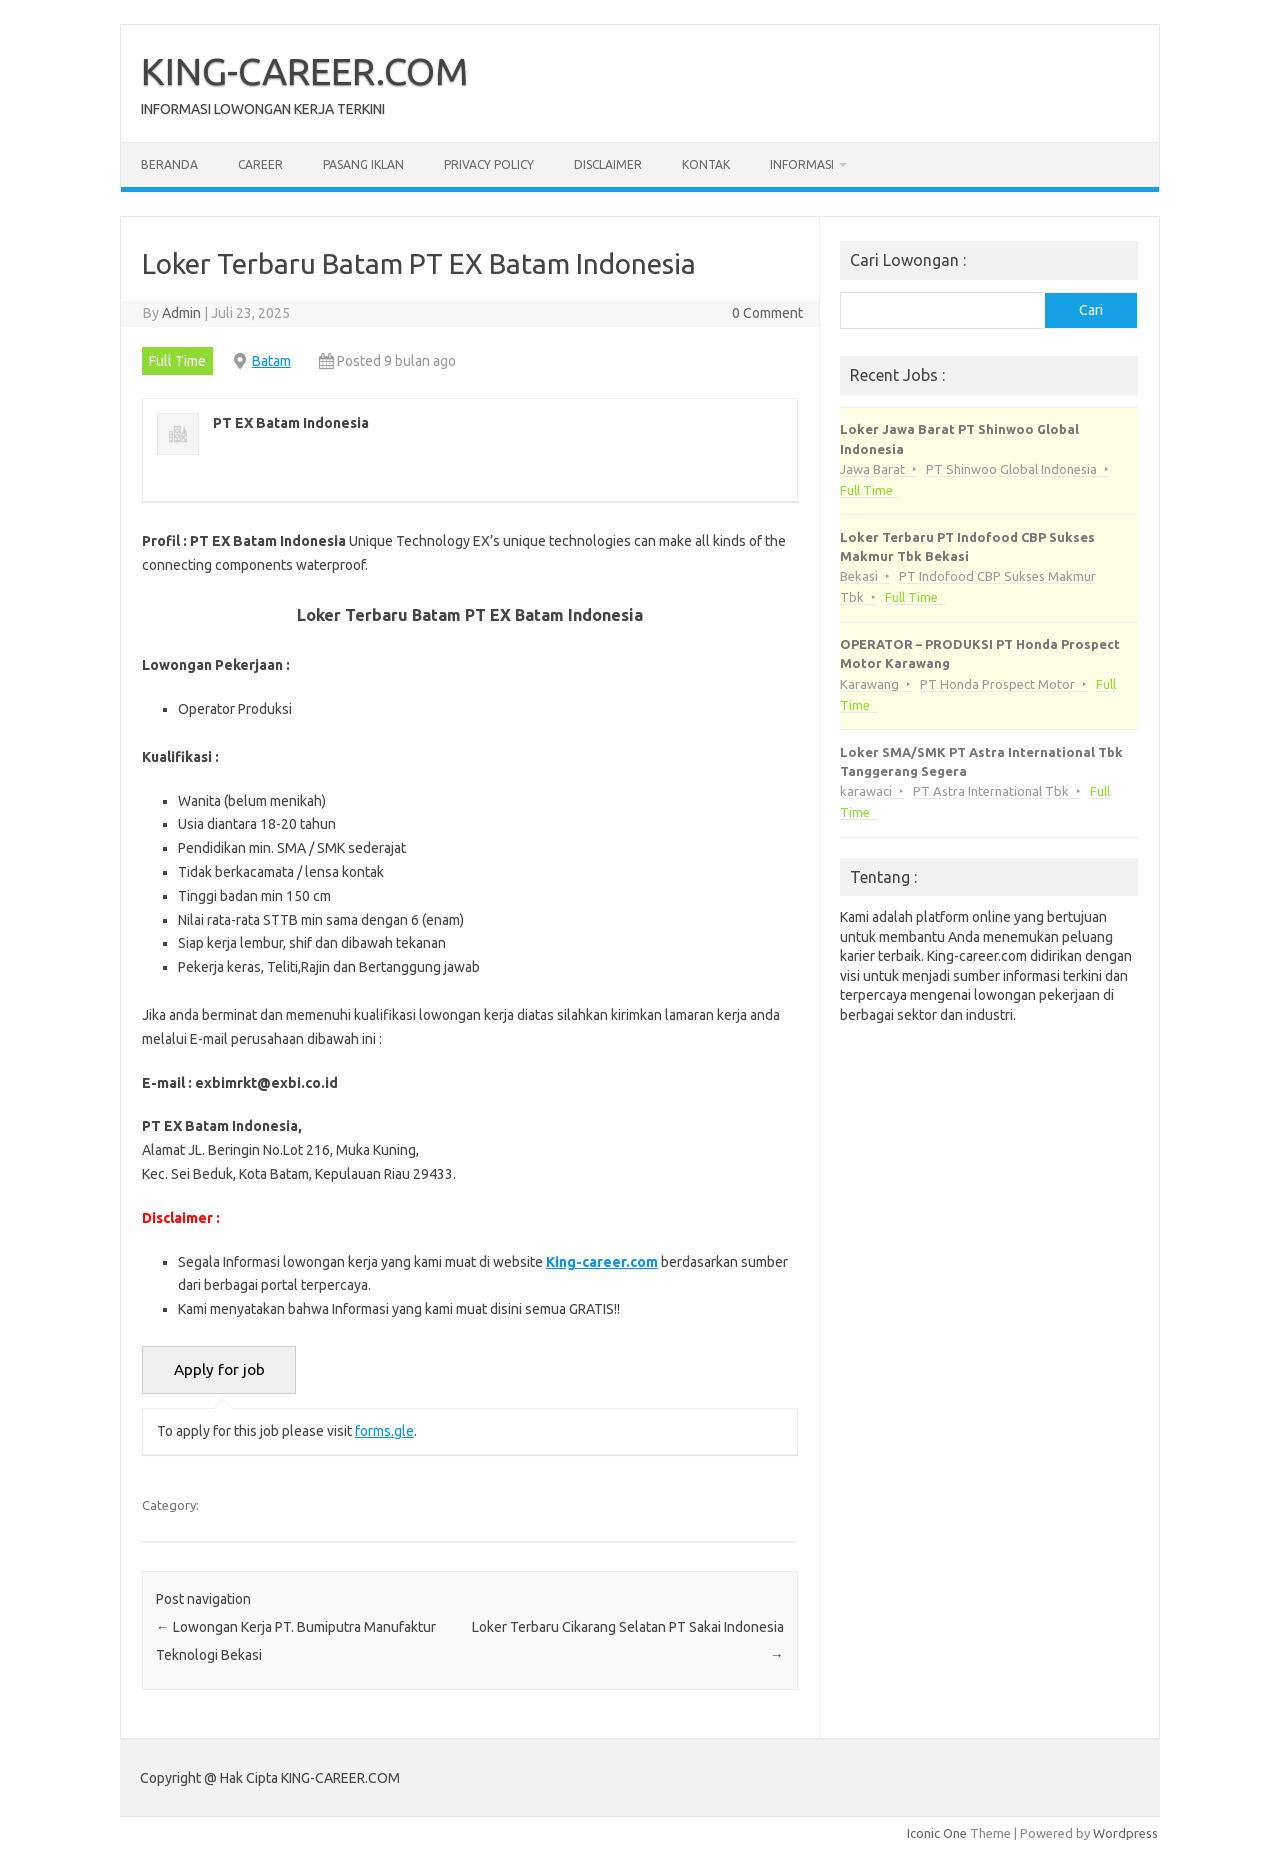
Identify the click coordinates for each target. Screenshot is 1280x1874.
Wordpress (1125, 1833)
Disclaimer (608, 164)
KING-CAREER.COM (305, 71)
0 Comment (767, 313)
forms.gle (384, 1431)
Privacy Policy (489, 164)
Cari (1091, 310)
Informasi (802, 164)
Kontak (706, 164)
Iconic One (937, 1833)
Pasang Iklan (363, 164)
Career (260, 164)
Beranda (169, 164)
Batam (271, 361)
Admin (181, 313)
